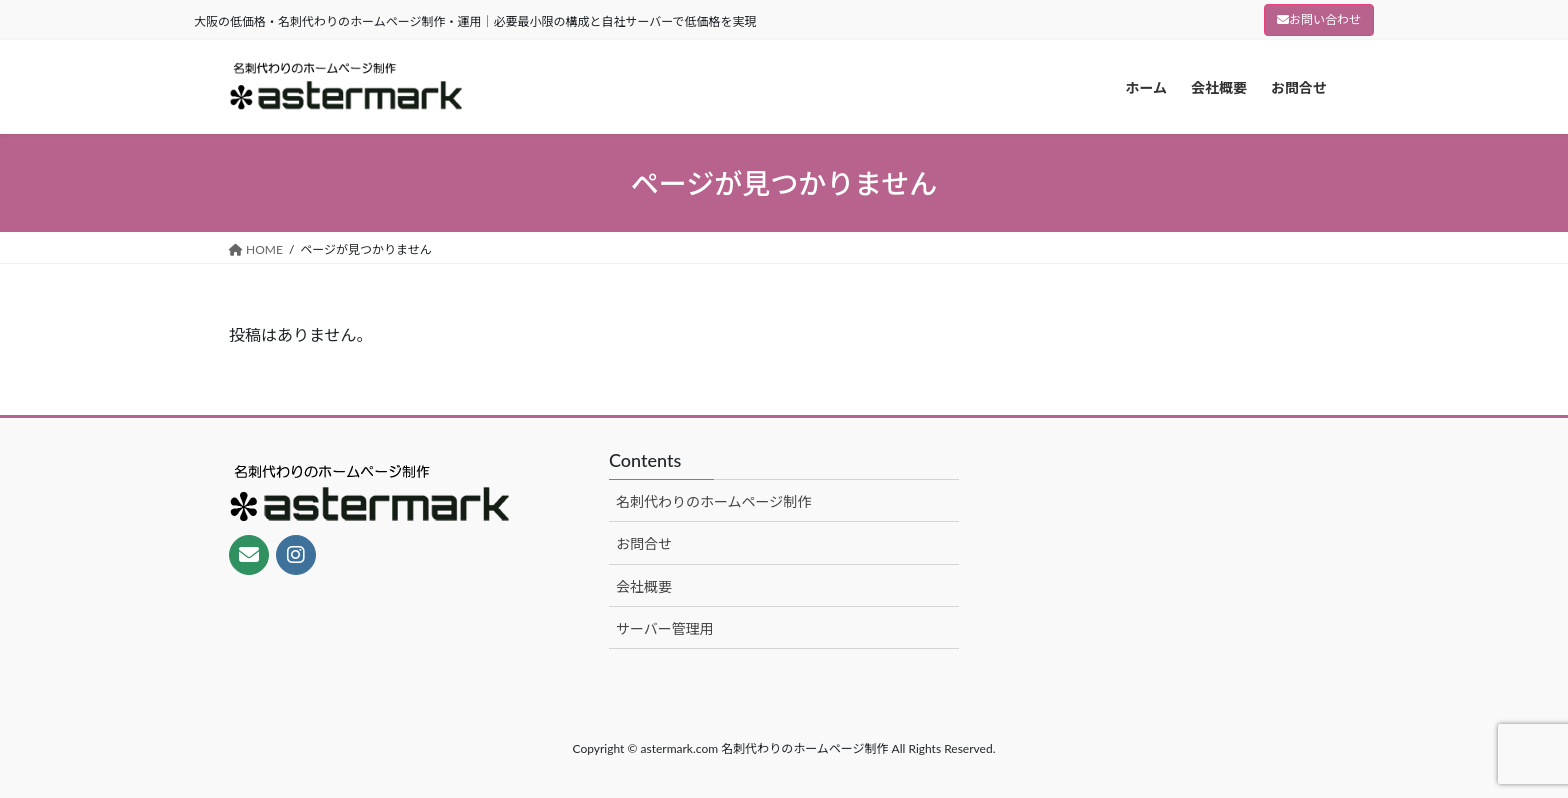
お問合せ (644, 543)
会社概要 (644, 586)
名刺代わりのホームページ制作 (713, 501)
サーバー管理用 (665, 628)
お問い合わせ (1319, 19)
